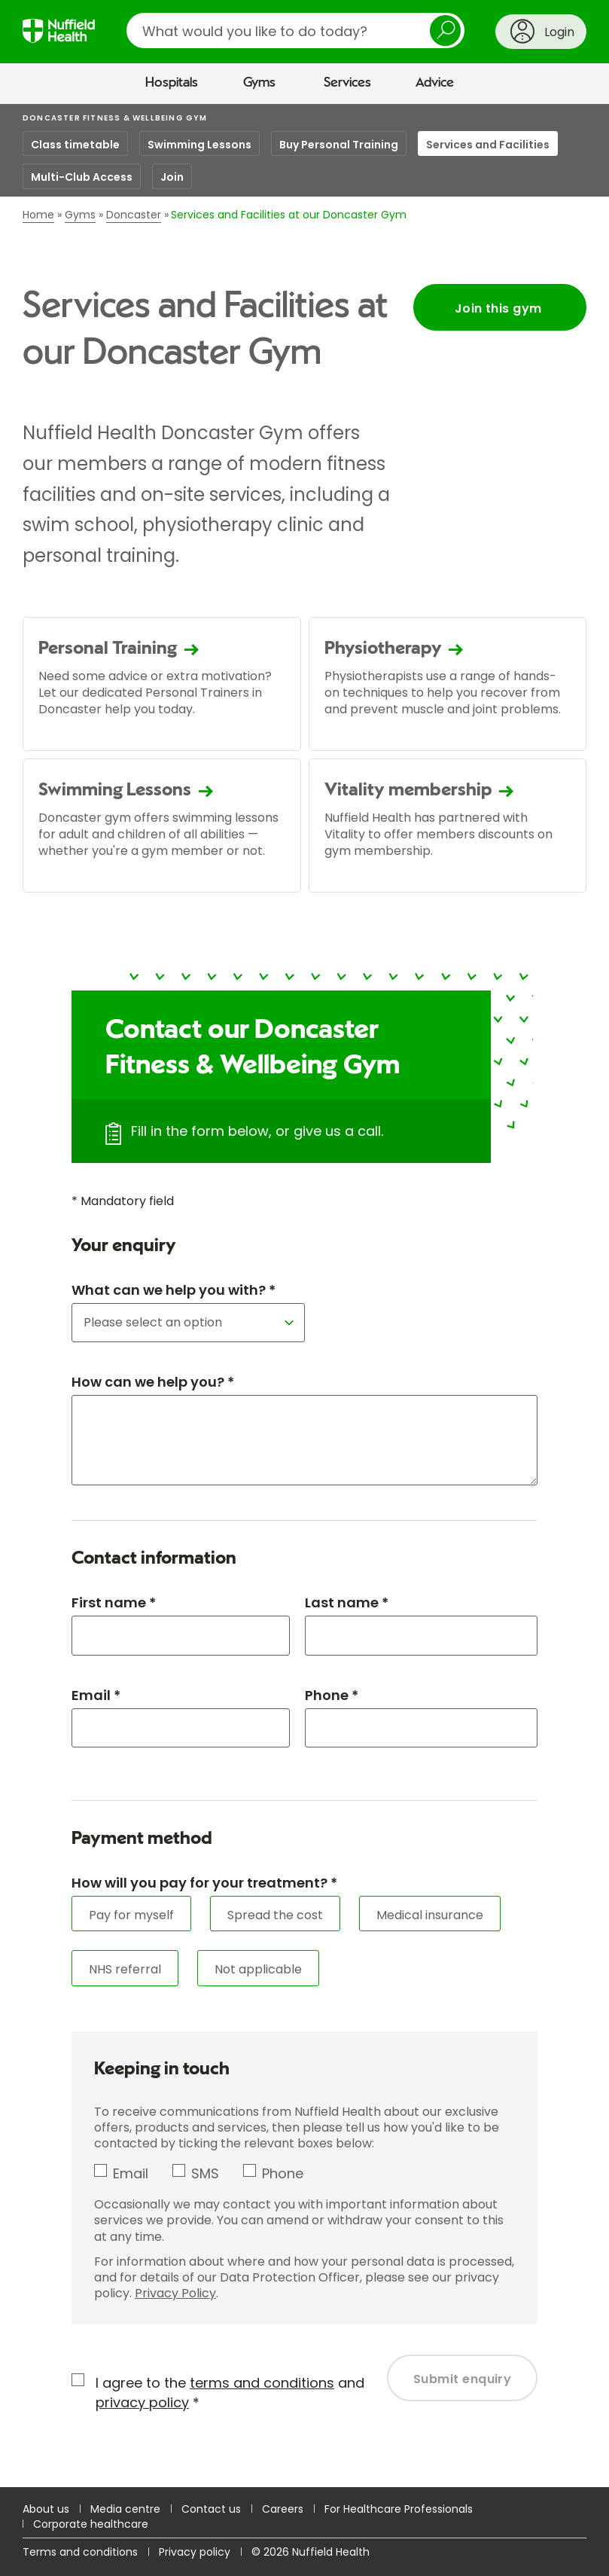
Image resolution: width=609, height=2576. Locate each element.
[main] (304, 1295)
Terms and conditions (80, 2551)
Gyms (259, 83)
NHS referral (125, 1969)
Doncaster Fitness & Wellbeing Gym (115, 118)
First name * (114, 1602)
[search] (295, 30)
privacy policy (142, 2402)
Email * (96, 1695)
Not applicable (258, 1969)
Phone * (331, 1695)
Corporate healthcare (90, 2524)
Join (172, 177)
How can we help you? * (153, 1381)
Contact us (211, 2508)
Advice (435, 83)
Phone (282, 2173)
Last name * (346, 1602)
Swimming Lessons (199, 144)
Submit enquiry (462, 2379)
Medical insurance (429, 1915)
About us (46, 2508)
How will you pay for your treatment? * (204, 1882)
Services (347, 83)
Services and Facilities (488, 144)
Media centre (125, 2508)
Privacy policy (194, 2551)
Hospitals (171, 83)
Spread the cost (275, 1915)
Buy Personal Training (338, 144)
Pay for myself (131, 1915)
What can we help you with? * (174, 1289)
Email (130, 2173)
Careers (282, 2508)
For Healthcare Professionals (398, 2508)
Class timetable (75, 144)
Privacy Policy (175, 2293)
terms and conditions (262, 2382)
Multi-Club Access (81, 177)
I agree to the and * (230, 2392)
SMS (205, 2173)
